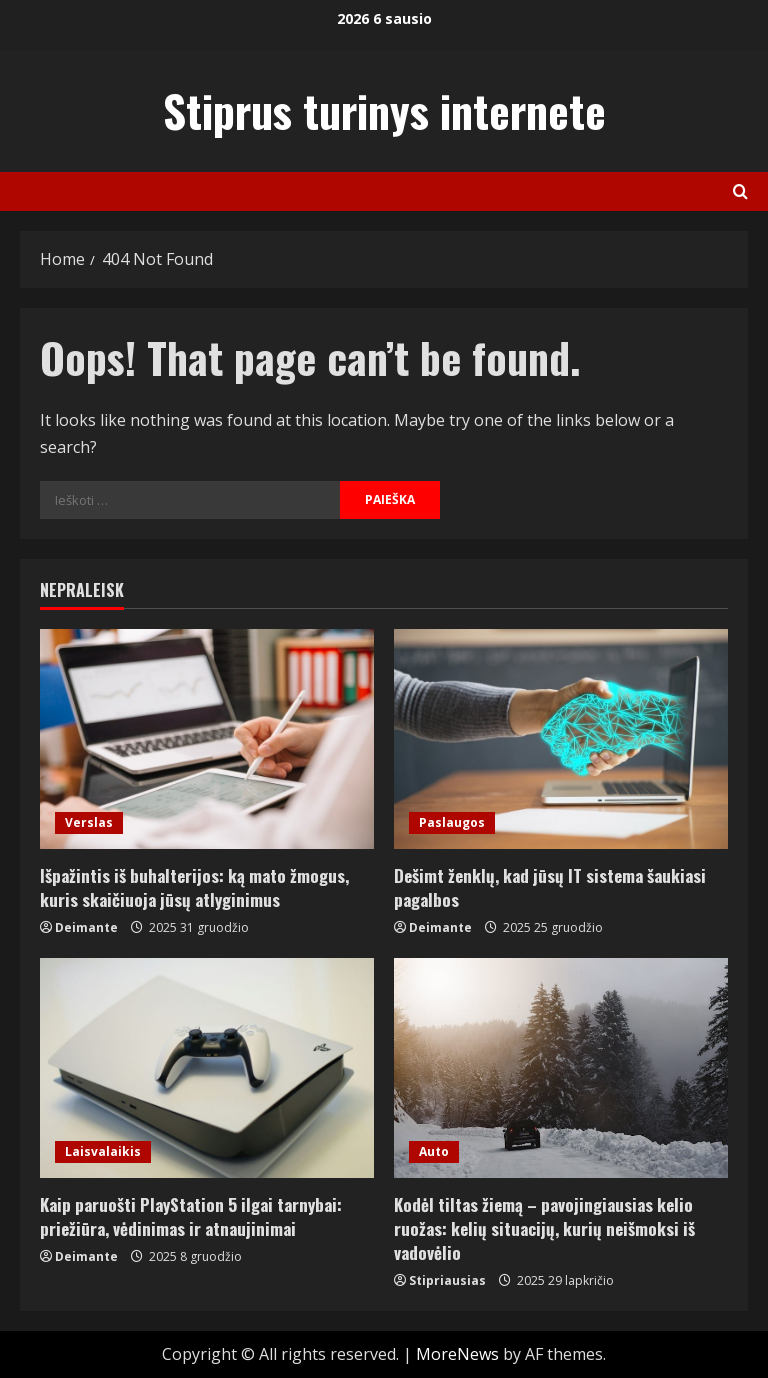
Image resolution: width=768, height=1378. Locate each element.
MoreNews (457, 1354)
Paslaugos (452, 822)
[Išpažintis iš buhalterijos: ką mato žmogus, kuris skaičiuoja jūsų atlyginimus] (207, 739)
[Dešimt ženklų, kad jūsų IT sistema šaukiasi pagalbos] (561, 739)
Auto (434, 1151)
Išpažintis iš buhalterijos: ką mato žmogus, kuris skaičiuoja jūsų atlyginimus (194, 887)
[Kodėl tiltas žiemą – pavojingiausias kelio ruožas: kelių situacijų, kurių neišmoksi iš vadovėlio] (561, 1068)
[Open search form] (740, 191)
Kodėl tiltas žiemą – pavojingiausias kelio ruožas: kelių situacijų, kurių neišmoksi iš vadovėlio (544, 1228)
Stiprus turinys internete (384, 110)
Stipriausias (447, 1280)
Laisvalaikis (103, 1151)
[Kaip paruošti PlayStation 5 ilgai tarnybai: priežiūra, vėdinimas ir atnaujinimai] (207, 1068)
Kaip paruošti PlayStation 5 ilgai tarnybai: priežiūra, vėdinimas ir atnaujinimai (191, 1216)
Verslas (89, 822)
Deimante (86, 927)
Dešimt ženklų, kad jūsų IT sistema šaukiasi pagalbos (550, 887)
